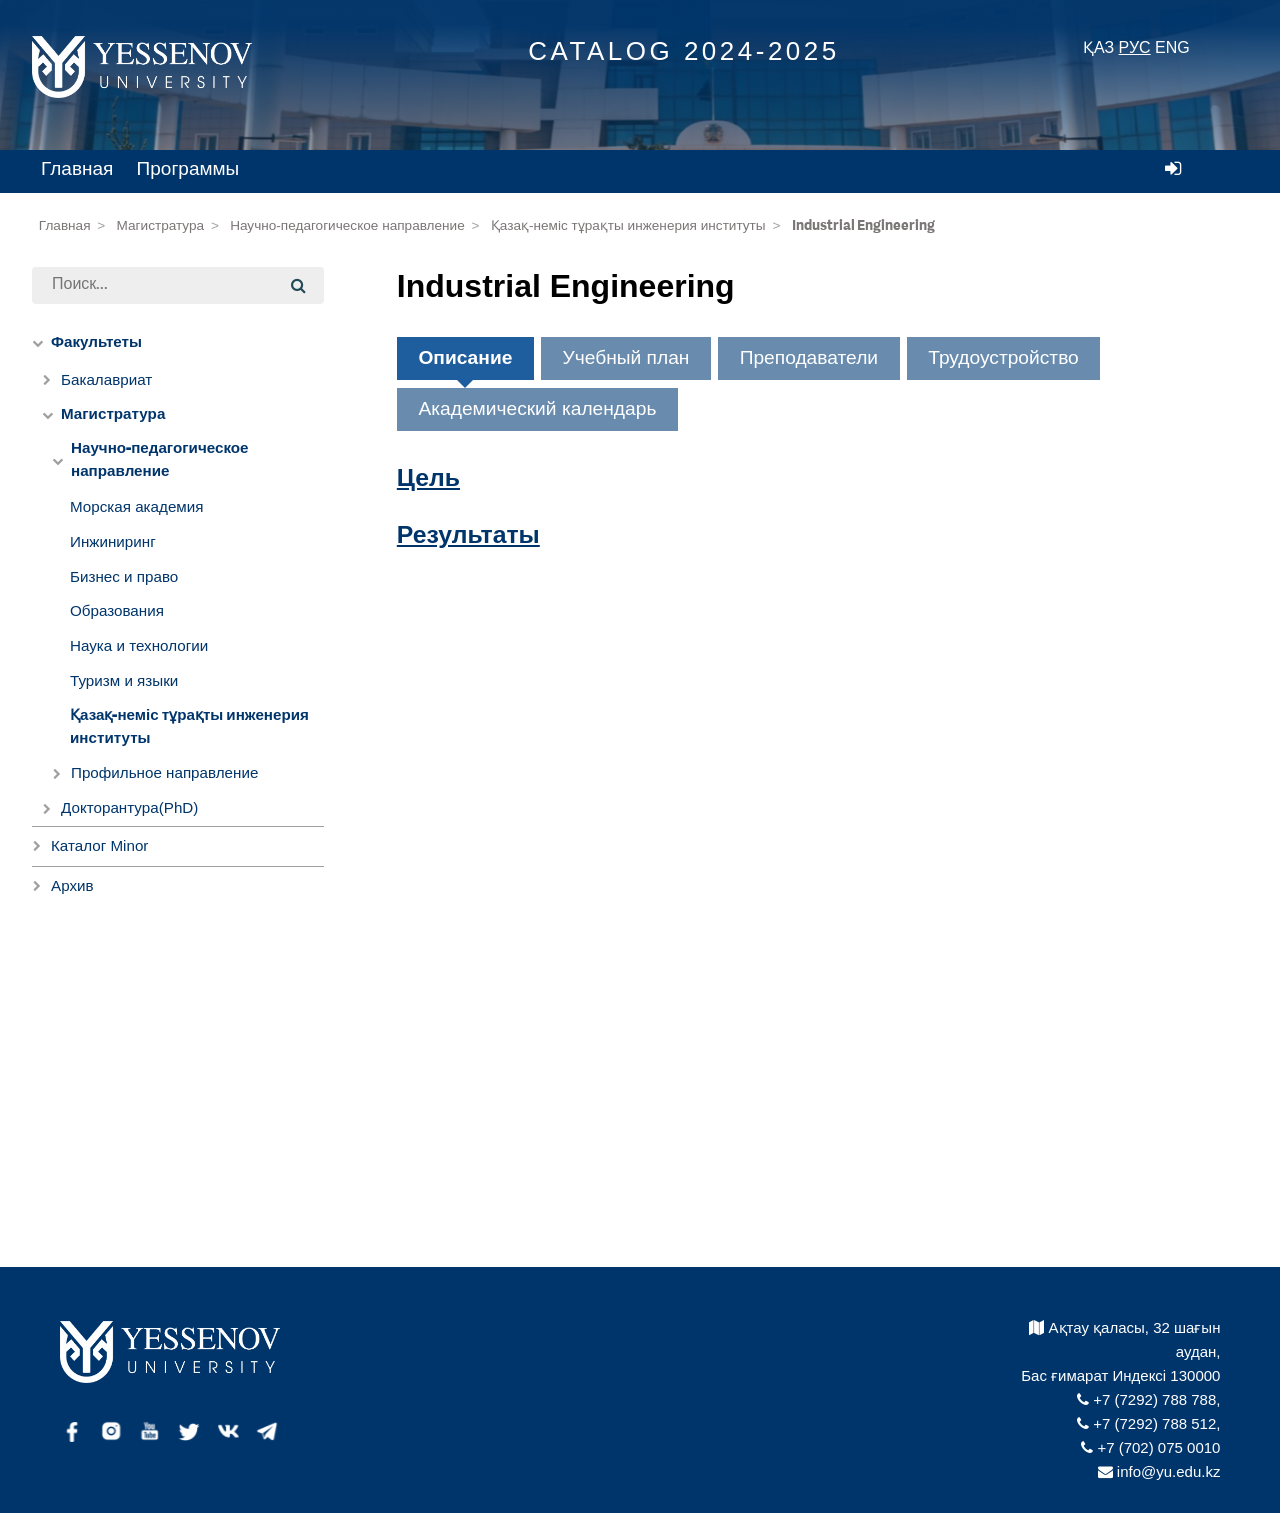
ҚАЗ (1098, 47)
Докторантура (129, 807)
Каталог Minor (99, 845)
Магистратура (161, 225)
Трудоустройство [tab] (1003, 357)
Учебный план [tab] (626, 357)
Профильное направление (164, 772)
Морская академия (137, 506)
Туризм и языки (124, 680)
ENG (1172, 47)
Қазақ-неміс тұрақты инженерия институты (628, 225)
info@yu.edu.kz (1159, 1471)
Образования (117, 610)
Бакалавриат (106, 379)
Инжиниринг (113, 541)
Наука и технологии (139, 645)
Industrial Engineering (863, 226)
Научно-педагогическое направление (347, 225)
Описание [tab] (465, 357)
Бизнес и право (124, 576)
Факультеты (96, 342)
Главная (77, 168)
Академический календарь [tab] (537, 408)
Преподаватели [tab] (809, 357)
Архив (72, 885)
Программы (188, 168)
